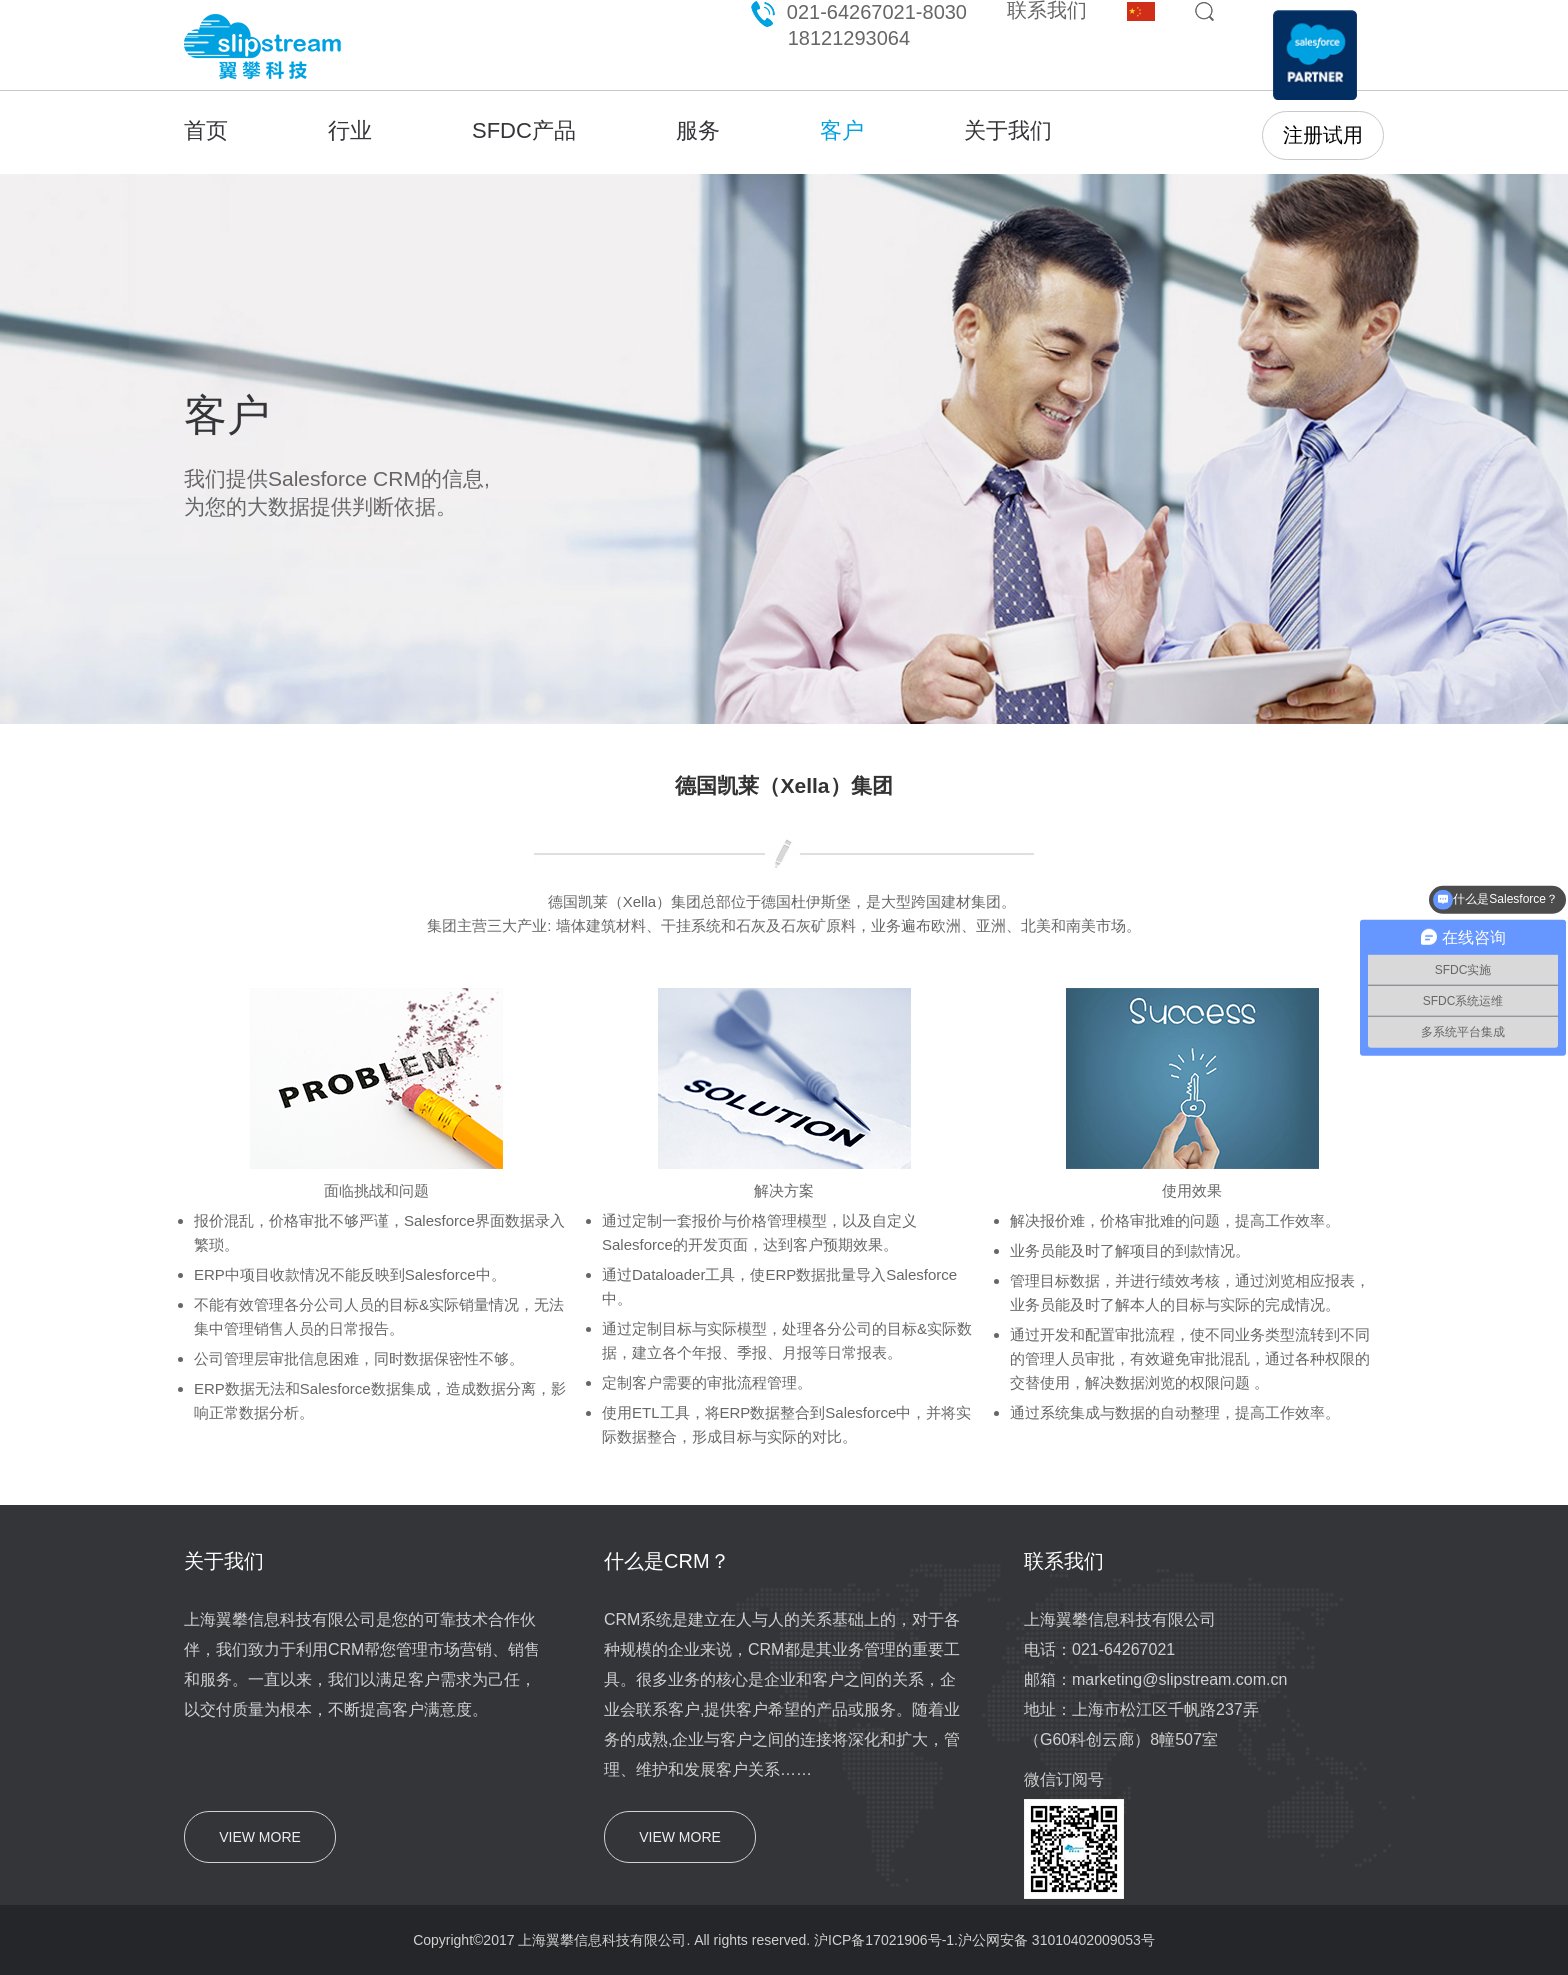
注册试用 (1323, 135)
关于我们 (1008, 130)
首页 (206, 130)
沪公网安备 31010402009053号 (1056, 1940)
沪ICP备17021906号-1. (886, 1940)
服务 (698, 130)
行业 (350, 130)
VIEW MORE (260, 1837)
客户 (842, 130)
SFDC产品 (524, 130)
